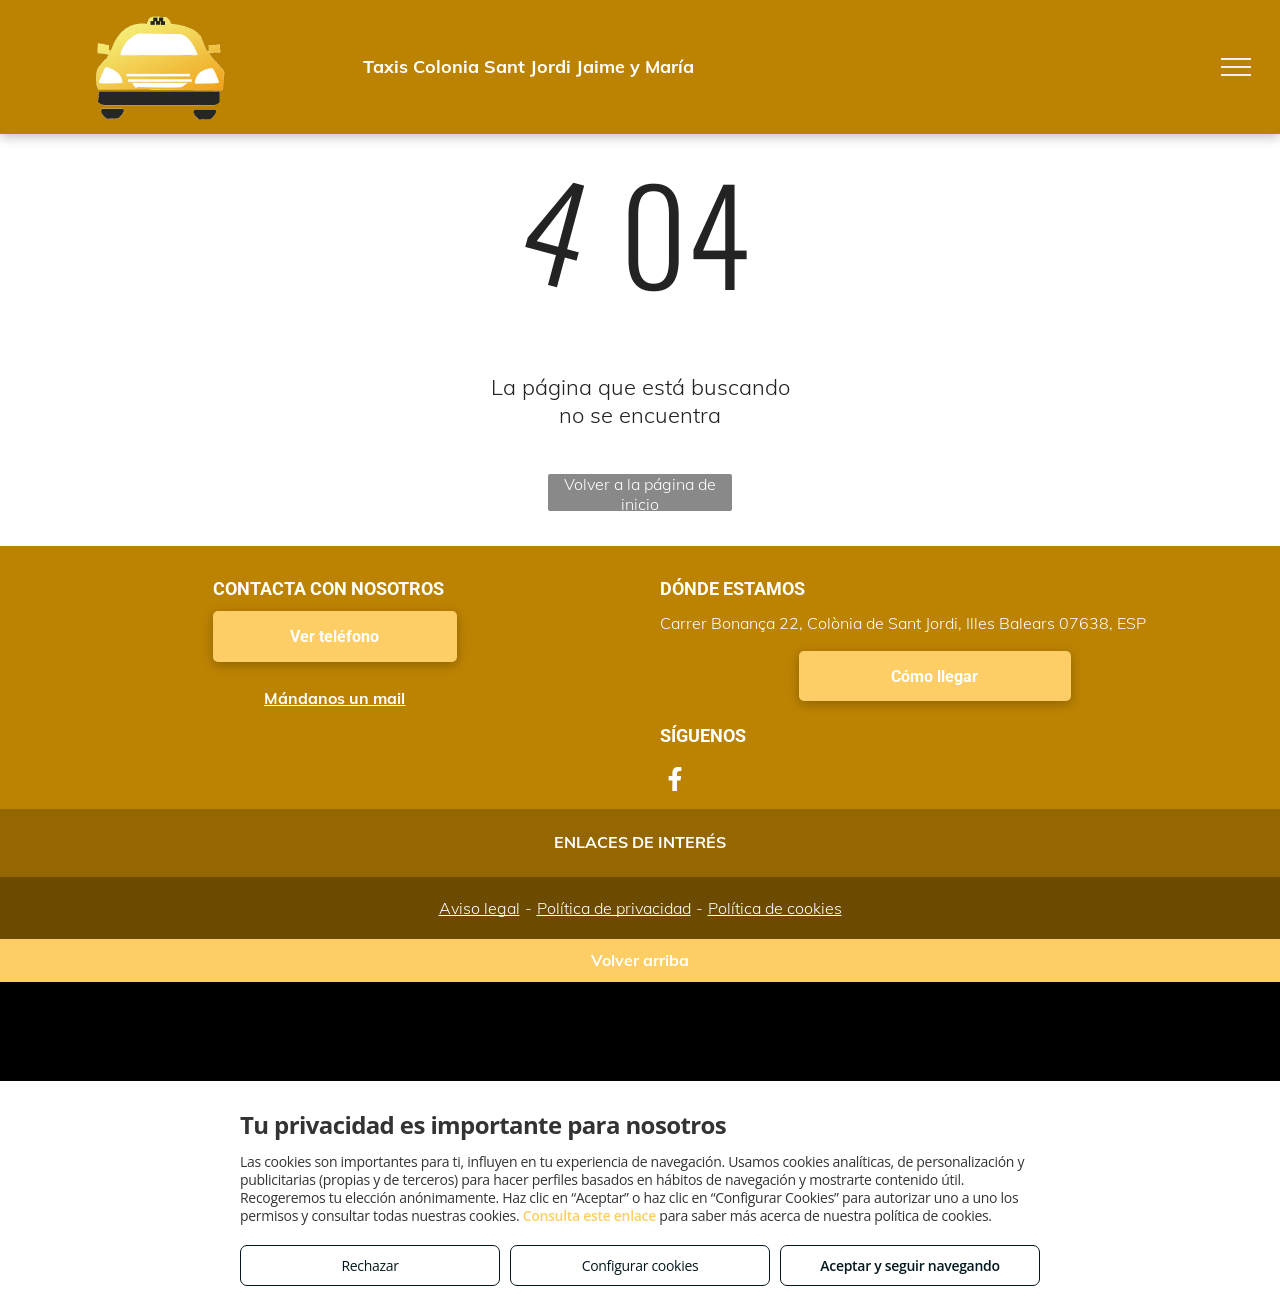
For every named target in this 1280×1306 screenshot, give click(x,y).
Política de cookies (775, 908)
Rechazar (369, 1265)
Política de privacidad (614, 908)
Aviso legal (479, 908)
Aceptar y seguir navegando (909, 1265)
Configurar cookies (640, 1265)
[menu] (1236, 67)
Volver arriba (640, 960)
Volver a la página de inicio (640, 492)
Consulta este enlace (589, 1215)
